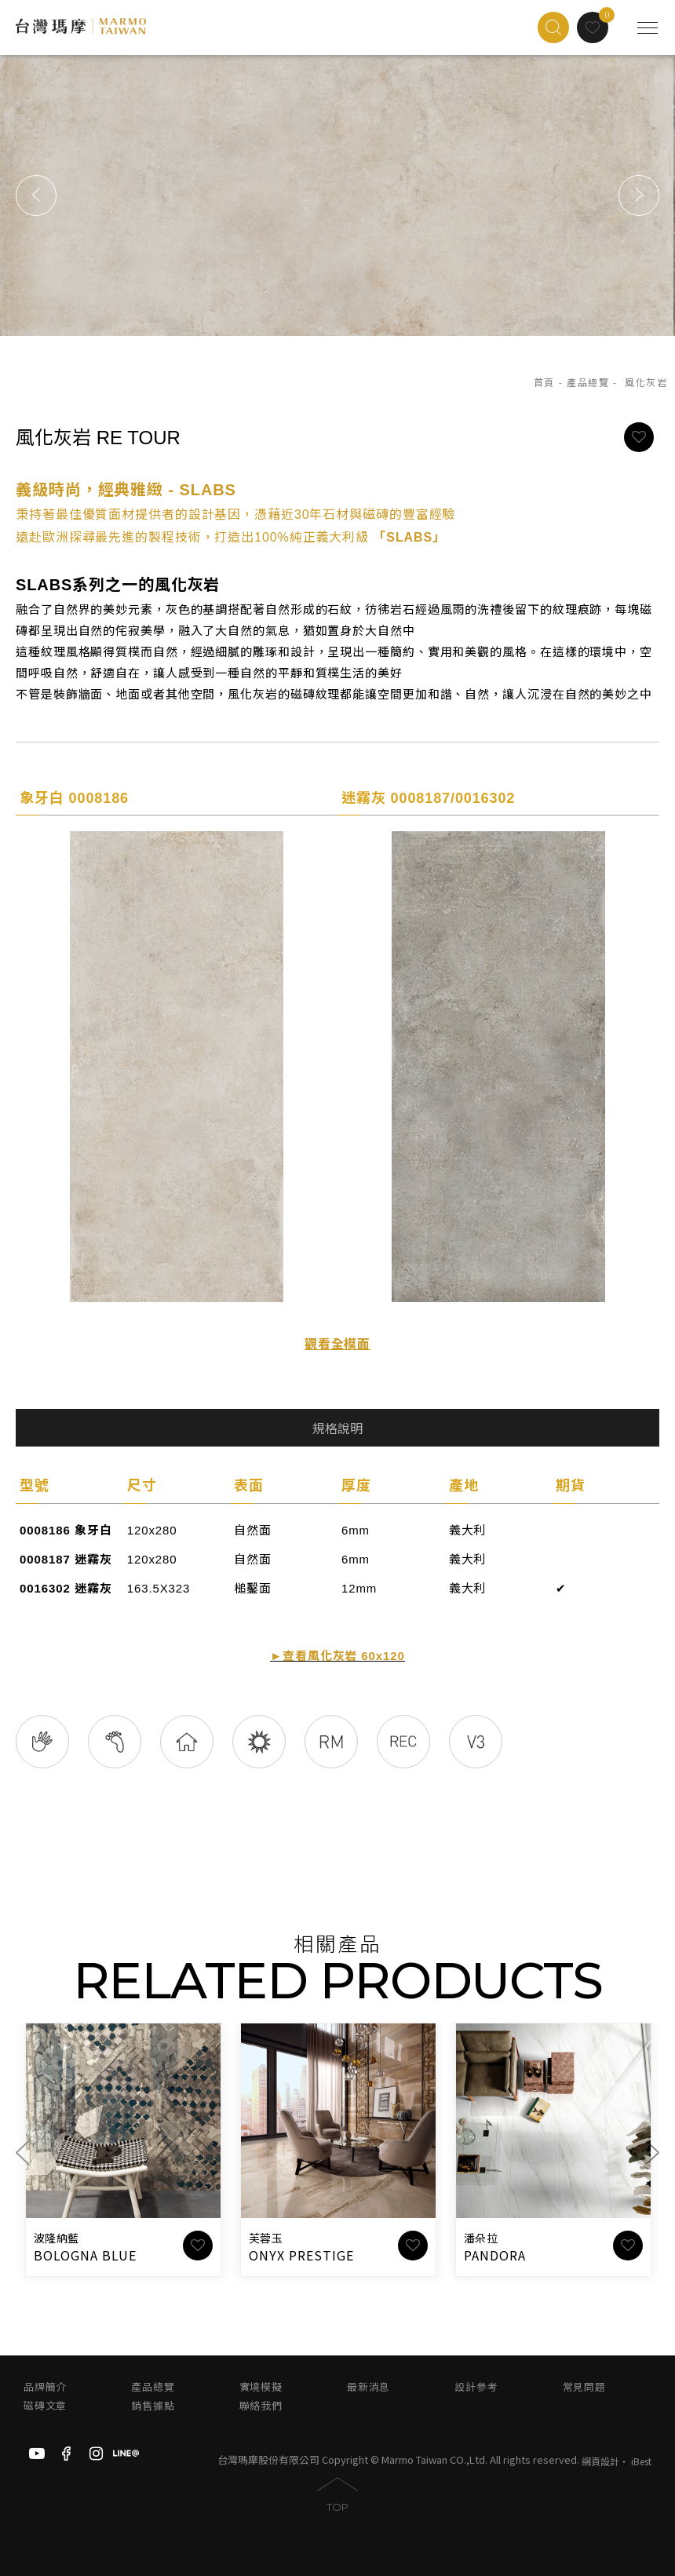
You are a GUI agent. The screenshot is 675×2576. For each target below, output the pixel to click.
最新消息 (368, 2387)
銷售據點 (152, 2406)
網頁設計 (600, 2461)
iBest (641, 2461)
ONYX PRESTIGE (301, 2255)
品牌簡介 (45, 2387)
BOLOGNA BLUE (85, 2255)
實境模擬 (261, 2387)
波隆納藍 (56, 2238)
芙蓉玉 (266, 2238)
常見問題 (584, 2387)
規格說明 (337, 1429)
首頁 (544, 383)
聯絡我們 (261, 2406)
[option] (337, 195)
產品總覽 (588, 383)
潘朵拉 (481, 2238)
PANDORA (495, 2255)
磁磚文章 (45, 2406)
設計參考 (476, 2387)
